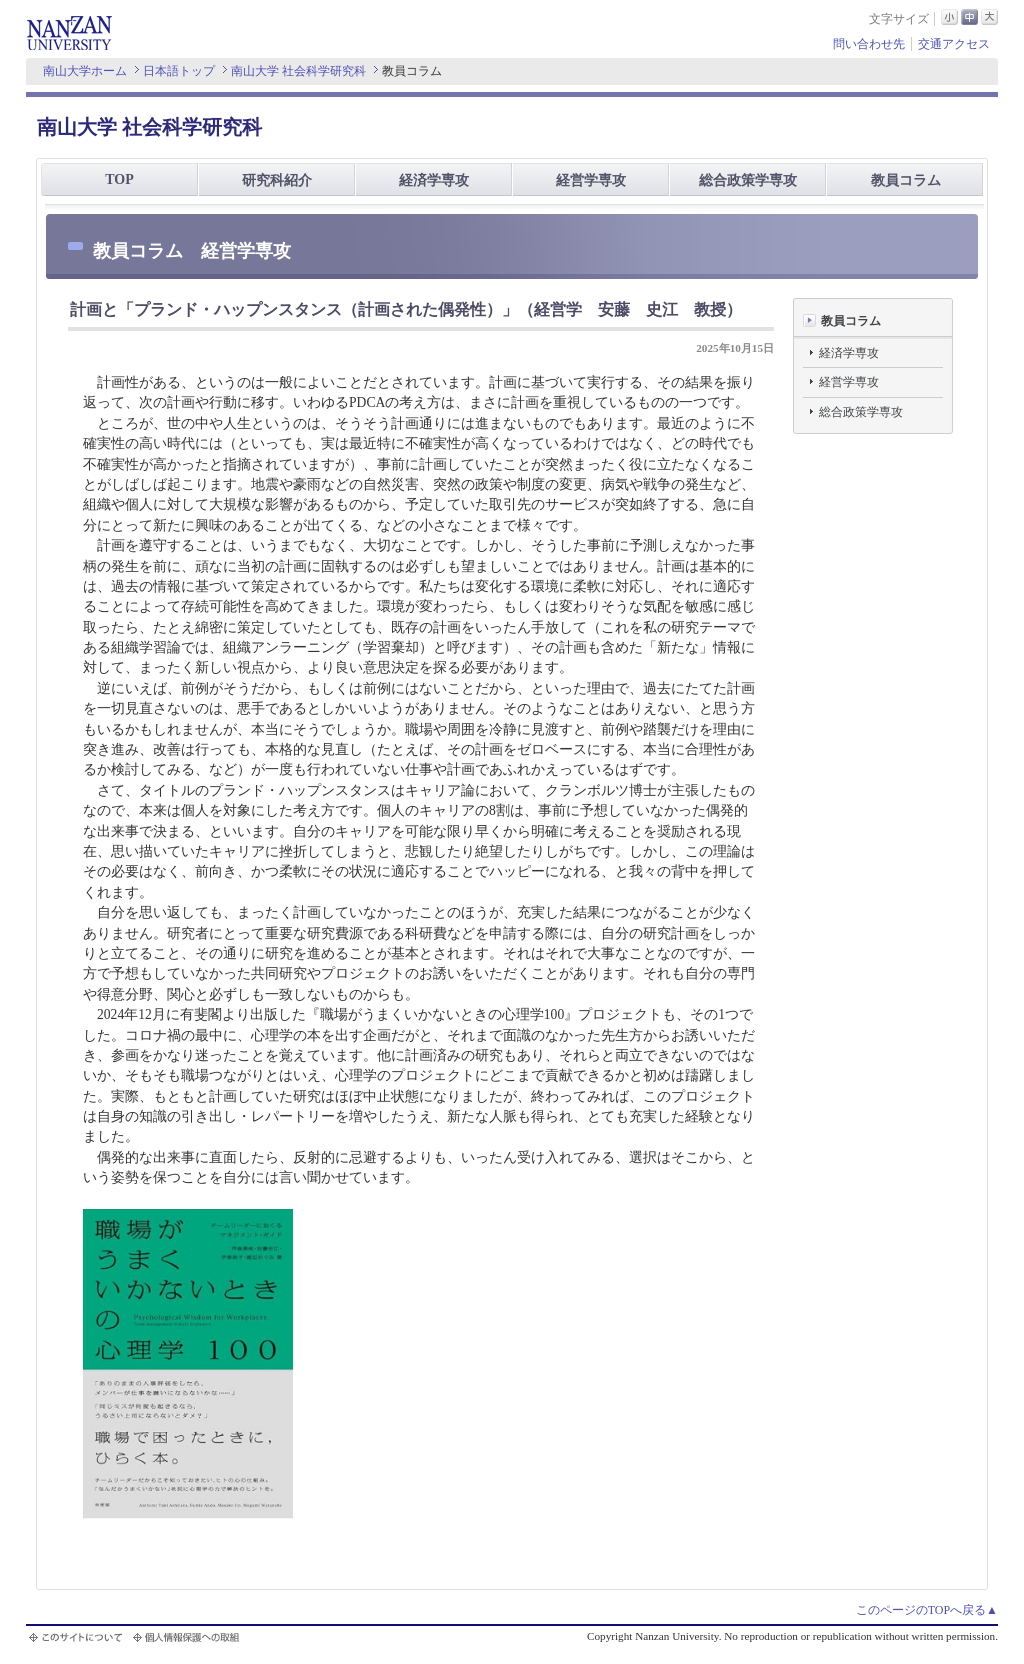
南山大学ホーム (85, 71)
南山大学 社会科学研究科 (298, 71)
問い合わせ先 (869, 44)
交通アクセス (954, 44)
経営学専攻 (591, 180)
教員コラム (906, 180)
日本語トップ (179, 71)
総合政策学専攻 (748, 180)
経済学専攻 (434, 180)
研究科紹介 (277, 180)
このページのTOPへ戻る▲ (927, 1610)
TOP (119, 179)
